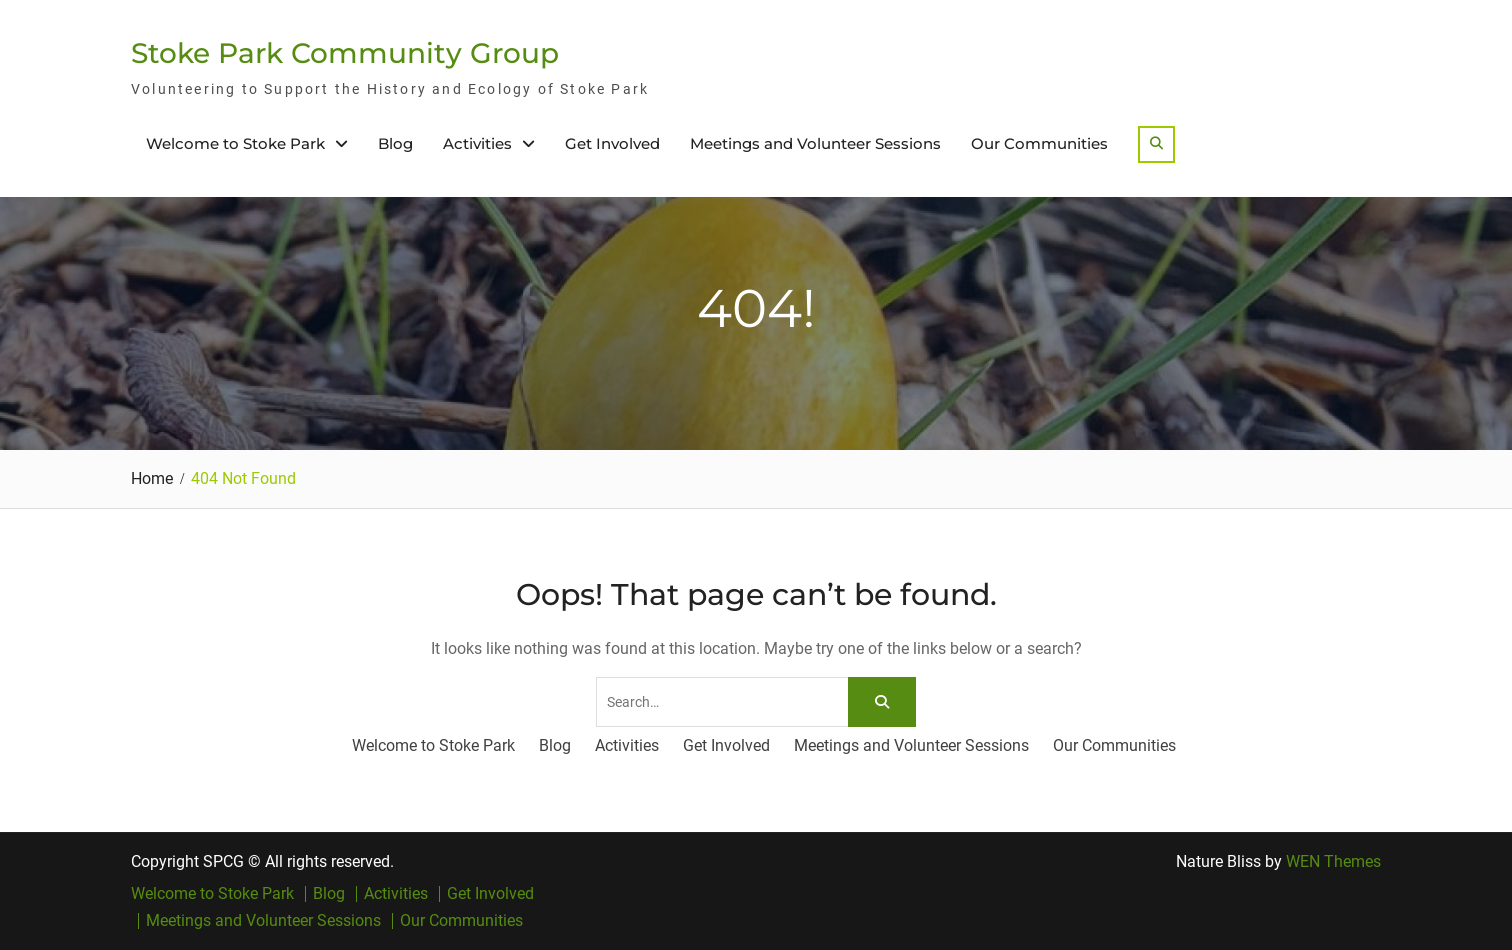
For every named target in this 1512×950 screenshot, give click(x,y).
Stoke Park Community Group (345, 53)
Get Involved (612, 143)
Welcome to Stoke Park (235, 143)
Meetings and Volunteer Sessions (815, 143)
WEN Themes (1333, 861)
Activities (477, 143)
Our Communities (1039, 143)
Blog (395, 143)
